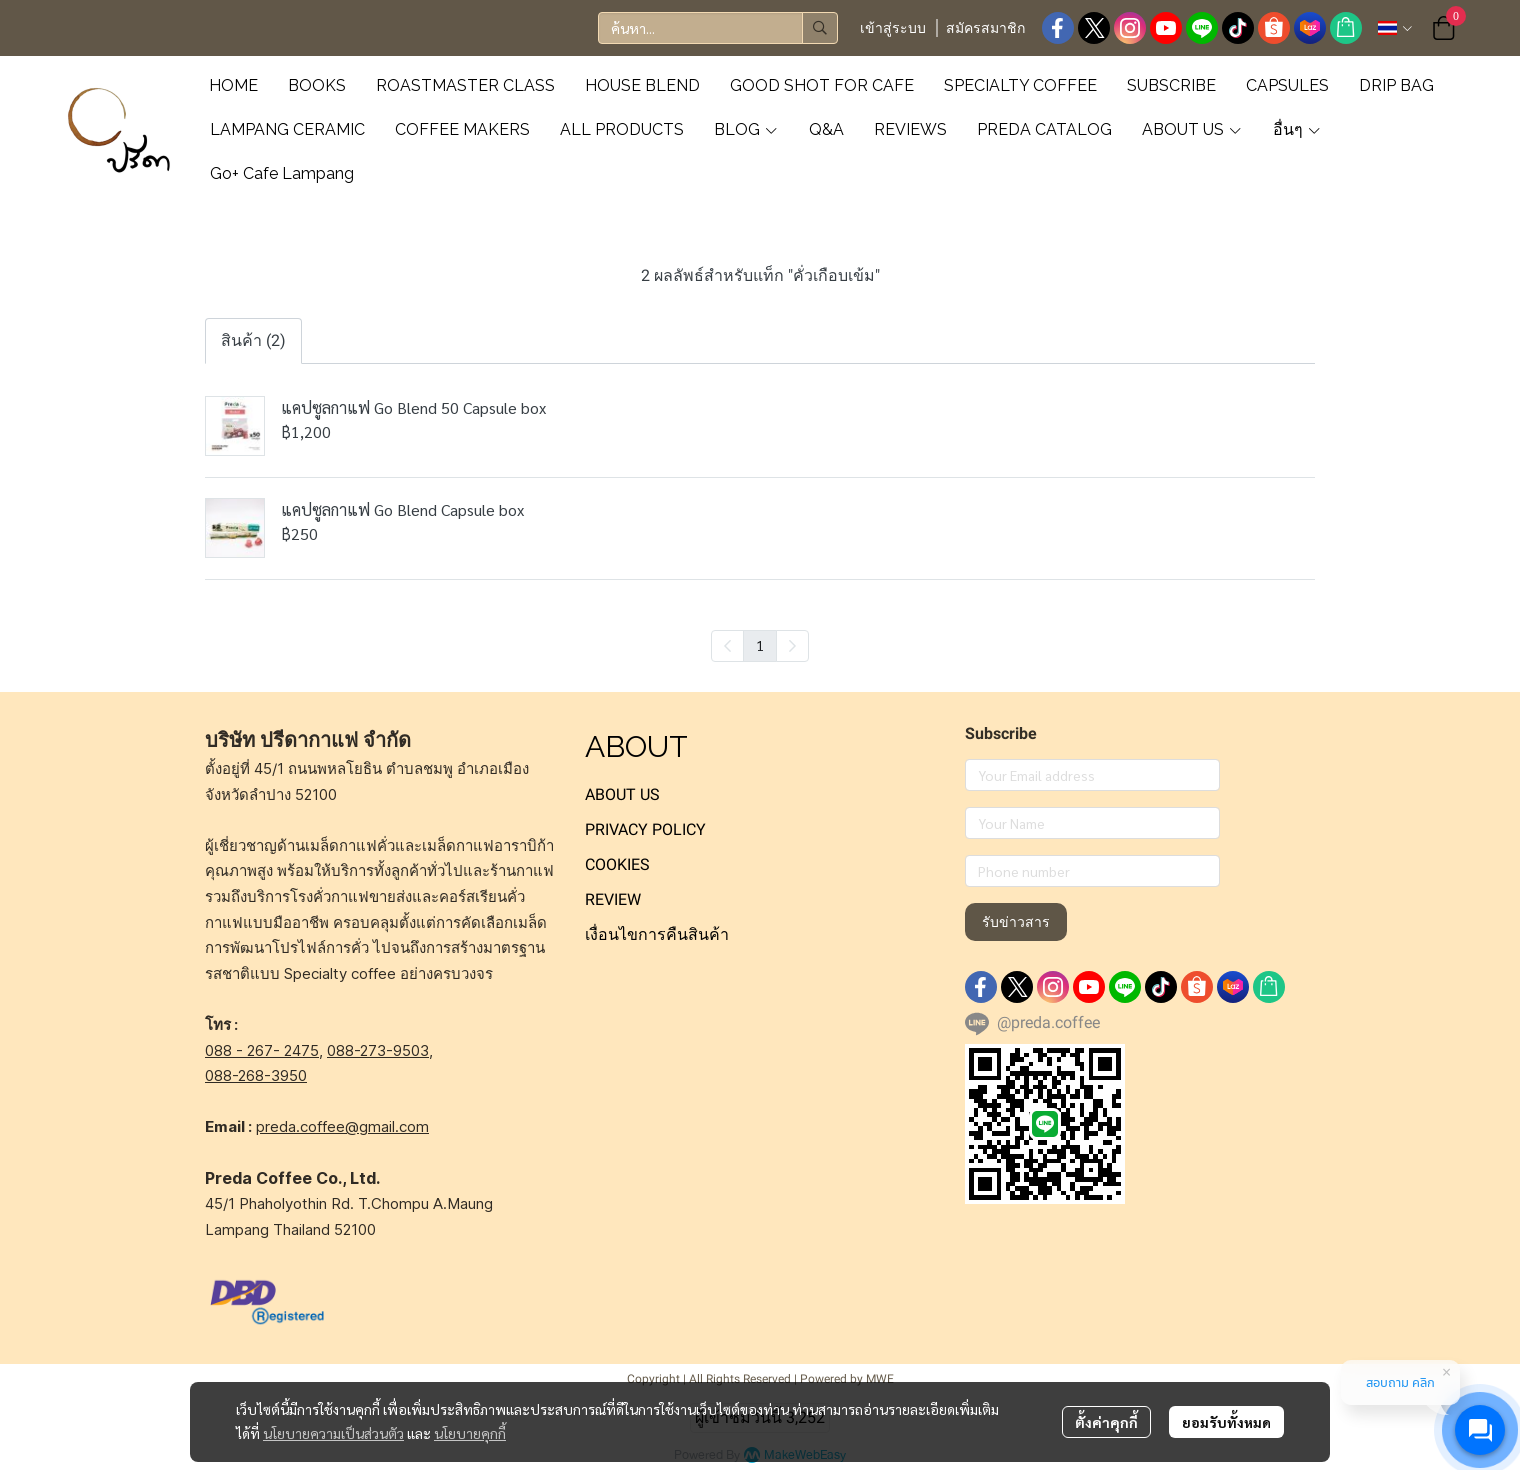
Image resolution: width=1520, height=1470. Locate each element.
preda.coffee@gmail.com (342, 1126)
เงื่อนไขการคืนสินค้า (657, 934)
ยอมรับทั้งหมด (1226, 1422)
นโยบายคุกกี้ (470, 1433)
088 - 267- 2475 (262, 1050)
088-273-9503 (378, 1050)
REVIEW (613, 899)
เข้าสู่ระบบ (893, 28)
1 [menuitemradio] (760, 645)
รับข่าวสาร (1016, 922)
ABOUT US (622, 794)
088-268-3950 (256, 1075)
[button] (718, 28)
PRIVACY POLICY (645, 829)
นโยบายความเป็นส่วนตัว (333, 1433)
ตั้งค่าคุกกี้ (1106, 1422)
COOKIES (617, 864)
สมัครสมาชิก (985, 28)
